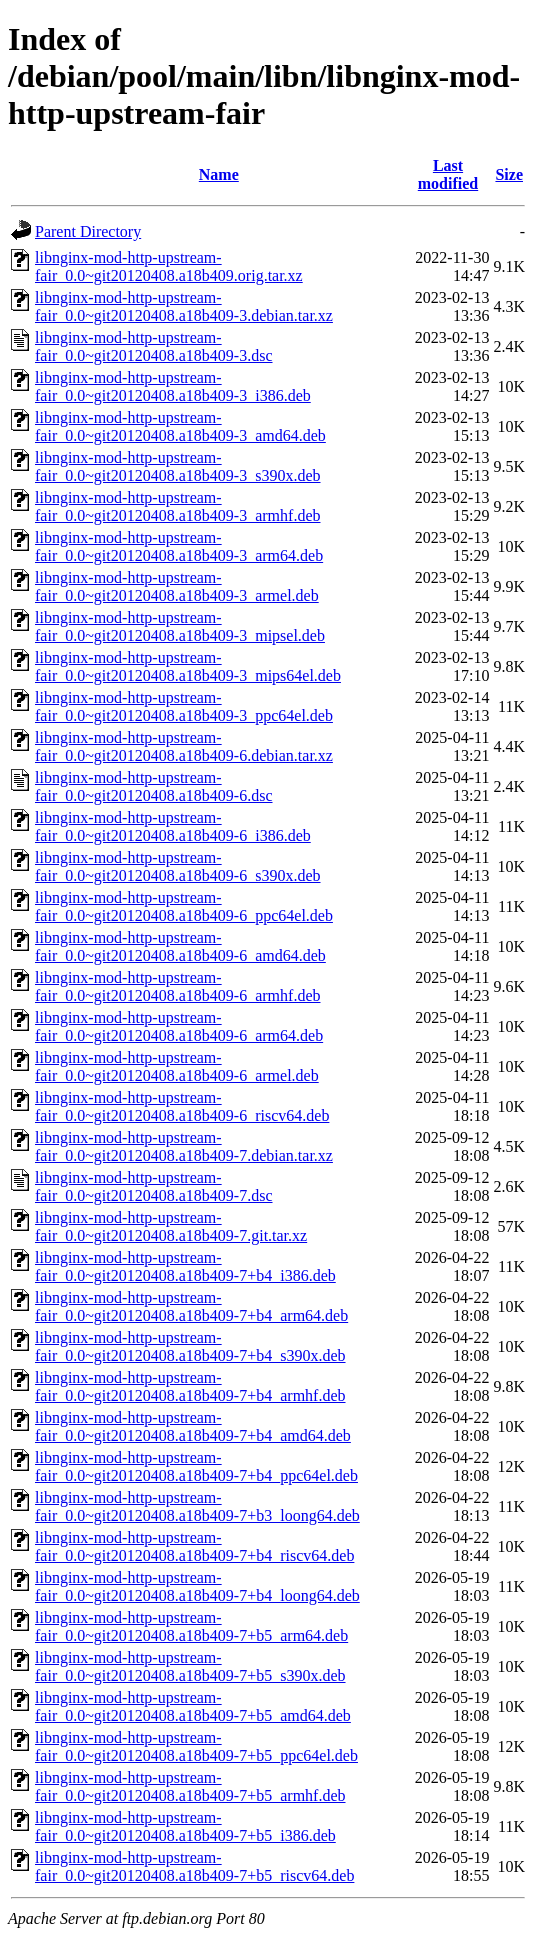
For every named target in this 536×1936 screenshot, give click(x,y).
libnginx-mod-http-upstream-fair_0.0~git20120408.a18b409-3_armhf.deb (177, 506)
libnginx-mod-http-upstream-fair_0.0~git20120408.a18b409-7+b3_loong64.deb (197, 1506)
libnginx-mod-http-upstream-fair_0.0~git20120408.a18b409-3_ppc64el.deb (184, 706)
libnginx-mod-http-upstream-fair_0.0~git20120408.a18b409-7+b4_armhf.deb (190, 1386)
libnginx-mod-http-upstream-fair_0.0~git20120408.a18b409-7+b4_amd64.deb (193, 1426)
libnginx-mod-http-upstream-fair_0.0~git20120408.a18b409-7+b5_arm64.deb (191, 1626)
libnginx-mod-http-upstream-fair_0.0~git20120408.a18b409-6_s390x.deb (178, 866)
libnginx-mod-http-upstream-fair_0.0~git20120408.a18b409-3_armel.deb (177, 586)
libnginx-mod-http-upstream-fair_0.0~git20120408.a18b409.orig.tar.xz (169, 266)
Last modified (448, 174)
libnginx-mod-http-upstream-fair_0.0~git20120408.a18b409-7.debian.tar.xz (184, 1146)
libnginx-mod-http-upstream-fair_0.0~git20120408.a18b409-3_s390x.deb (178, 466)
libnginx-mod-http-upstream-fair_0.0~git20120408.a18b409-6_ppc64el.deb (184, 906)
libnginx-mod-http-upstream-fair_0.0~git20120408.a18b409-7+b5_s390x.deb (190, 1666)
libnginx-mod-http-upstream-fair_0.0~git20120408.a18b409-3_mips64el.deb (188, 666)
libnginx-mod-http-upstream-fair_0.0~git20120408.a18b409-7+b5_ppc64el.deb (196, 1746)
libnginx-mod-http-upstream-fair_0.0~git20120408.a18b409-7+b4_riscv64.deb (194, 1546)
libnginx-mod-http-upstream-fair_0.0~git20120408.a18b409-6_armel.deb (177, 1066)
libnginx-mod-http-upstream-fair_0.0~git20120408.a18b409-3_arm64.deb (179, 546)
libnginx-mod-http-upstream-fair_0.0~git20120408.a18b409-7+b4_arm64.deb (191, 1306)
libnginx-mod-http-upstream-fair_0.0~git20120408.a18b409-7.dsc (154, 1186)
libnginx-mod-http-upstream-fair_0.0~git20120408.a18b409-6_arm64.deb (179, 1026)
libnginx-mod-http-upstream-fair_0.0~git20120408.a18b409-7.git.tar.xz (171, 1226)
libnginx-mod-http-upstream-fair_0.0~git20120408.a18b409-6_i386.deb (173, 826)
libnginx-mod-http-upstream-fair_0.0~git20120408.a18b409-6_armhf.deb (177, 986)
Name (219, 174)
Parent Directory (88, 231)
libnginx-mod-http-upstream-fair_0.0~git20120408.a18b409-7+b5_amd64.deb (193, 1706)
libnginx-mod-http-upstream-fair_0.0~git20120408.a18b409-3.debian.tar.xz (184, 306)
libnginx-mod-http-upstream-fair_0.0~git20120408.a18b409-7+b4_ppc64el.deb (196, 1466)
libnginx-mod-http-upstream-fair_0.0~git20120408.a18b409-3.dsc (154, 346)
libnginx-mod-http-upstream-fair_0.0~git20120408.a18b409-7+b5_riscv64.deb (194, 1866)
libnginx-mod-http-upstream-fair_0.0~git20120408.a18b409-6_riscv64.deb (182, 1106)
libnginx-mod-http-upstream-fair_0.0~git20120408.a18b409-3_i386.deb (173, 386)
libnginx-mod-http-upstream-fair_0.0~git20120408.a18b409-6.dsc (154, 786)
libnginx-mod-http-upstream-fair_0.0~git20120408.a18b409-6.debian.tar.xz (184, 746)
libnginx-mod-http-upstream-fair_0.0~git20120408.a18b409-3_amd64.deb (180, 426)
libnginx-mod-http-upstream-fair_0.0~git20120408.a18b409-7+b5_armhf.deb (190, 1786)
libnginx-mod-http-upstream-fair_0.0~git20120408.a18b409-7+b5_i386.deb (185, 1826)
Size (509, 174)
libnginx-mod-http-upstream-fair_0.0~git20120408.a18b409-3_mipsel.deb (180, 626)
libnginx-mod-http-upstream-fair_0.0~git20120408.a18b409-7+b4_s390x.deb (190, 1346)
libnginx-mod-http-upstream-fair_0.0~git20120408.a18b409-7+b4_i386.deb (185, 1266)
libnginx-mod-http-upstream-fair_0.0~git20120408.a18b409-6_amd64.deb (180, 946)
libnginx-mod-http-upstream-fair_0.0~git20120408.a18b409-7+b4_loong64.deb (197, 1586)
